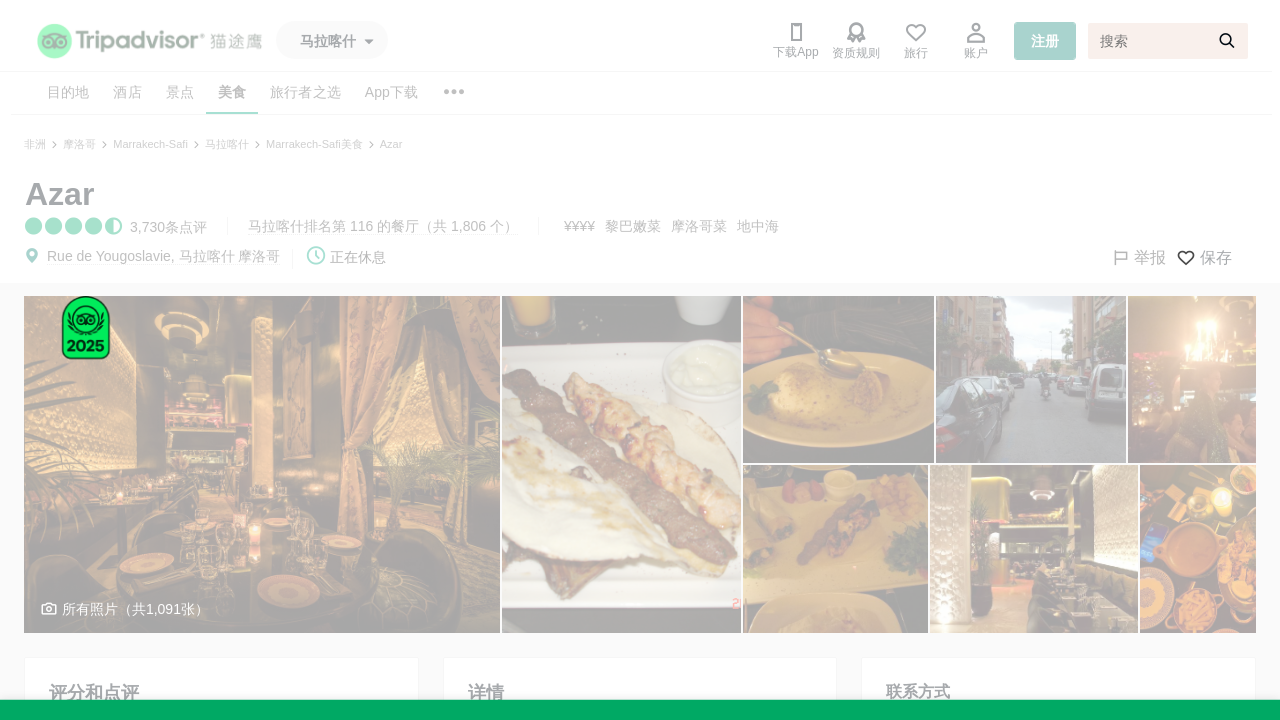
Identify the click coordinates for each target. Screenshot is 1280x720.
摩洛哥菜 (699, 226)
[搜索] (1168, 41)
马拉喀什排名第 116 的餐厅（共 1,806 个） (383, 226)
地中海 (758, 226)
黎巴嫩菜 (633, 226)
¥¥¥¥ (579, 226)
